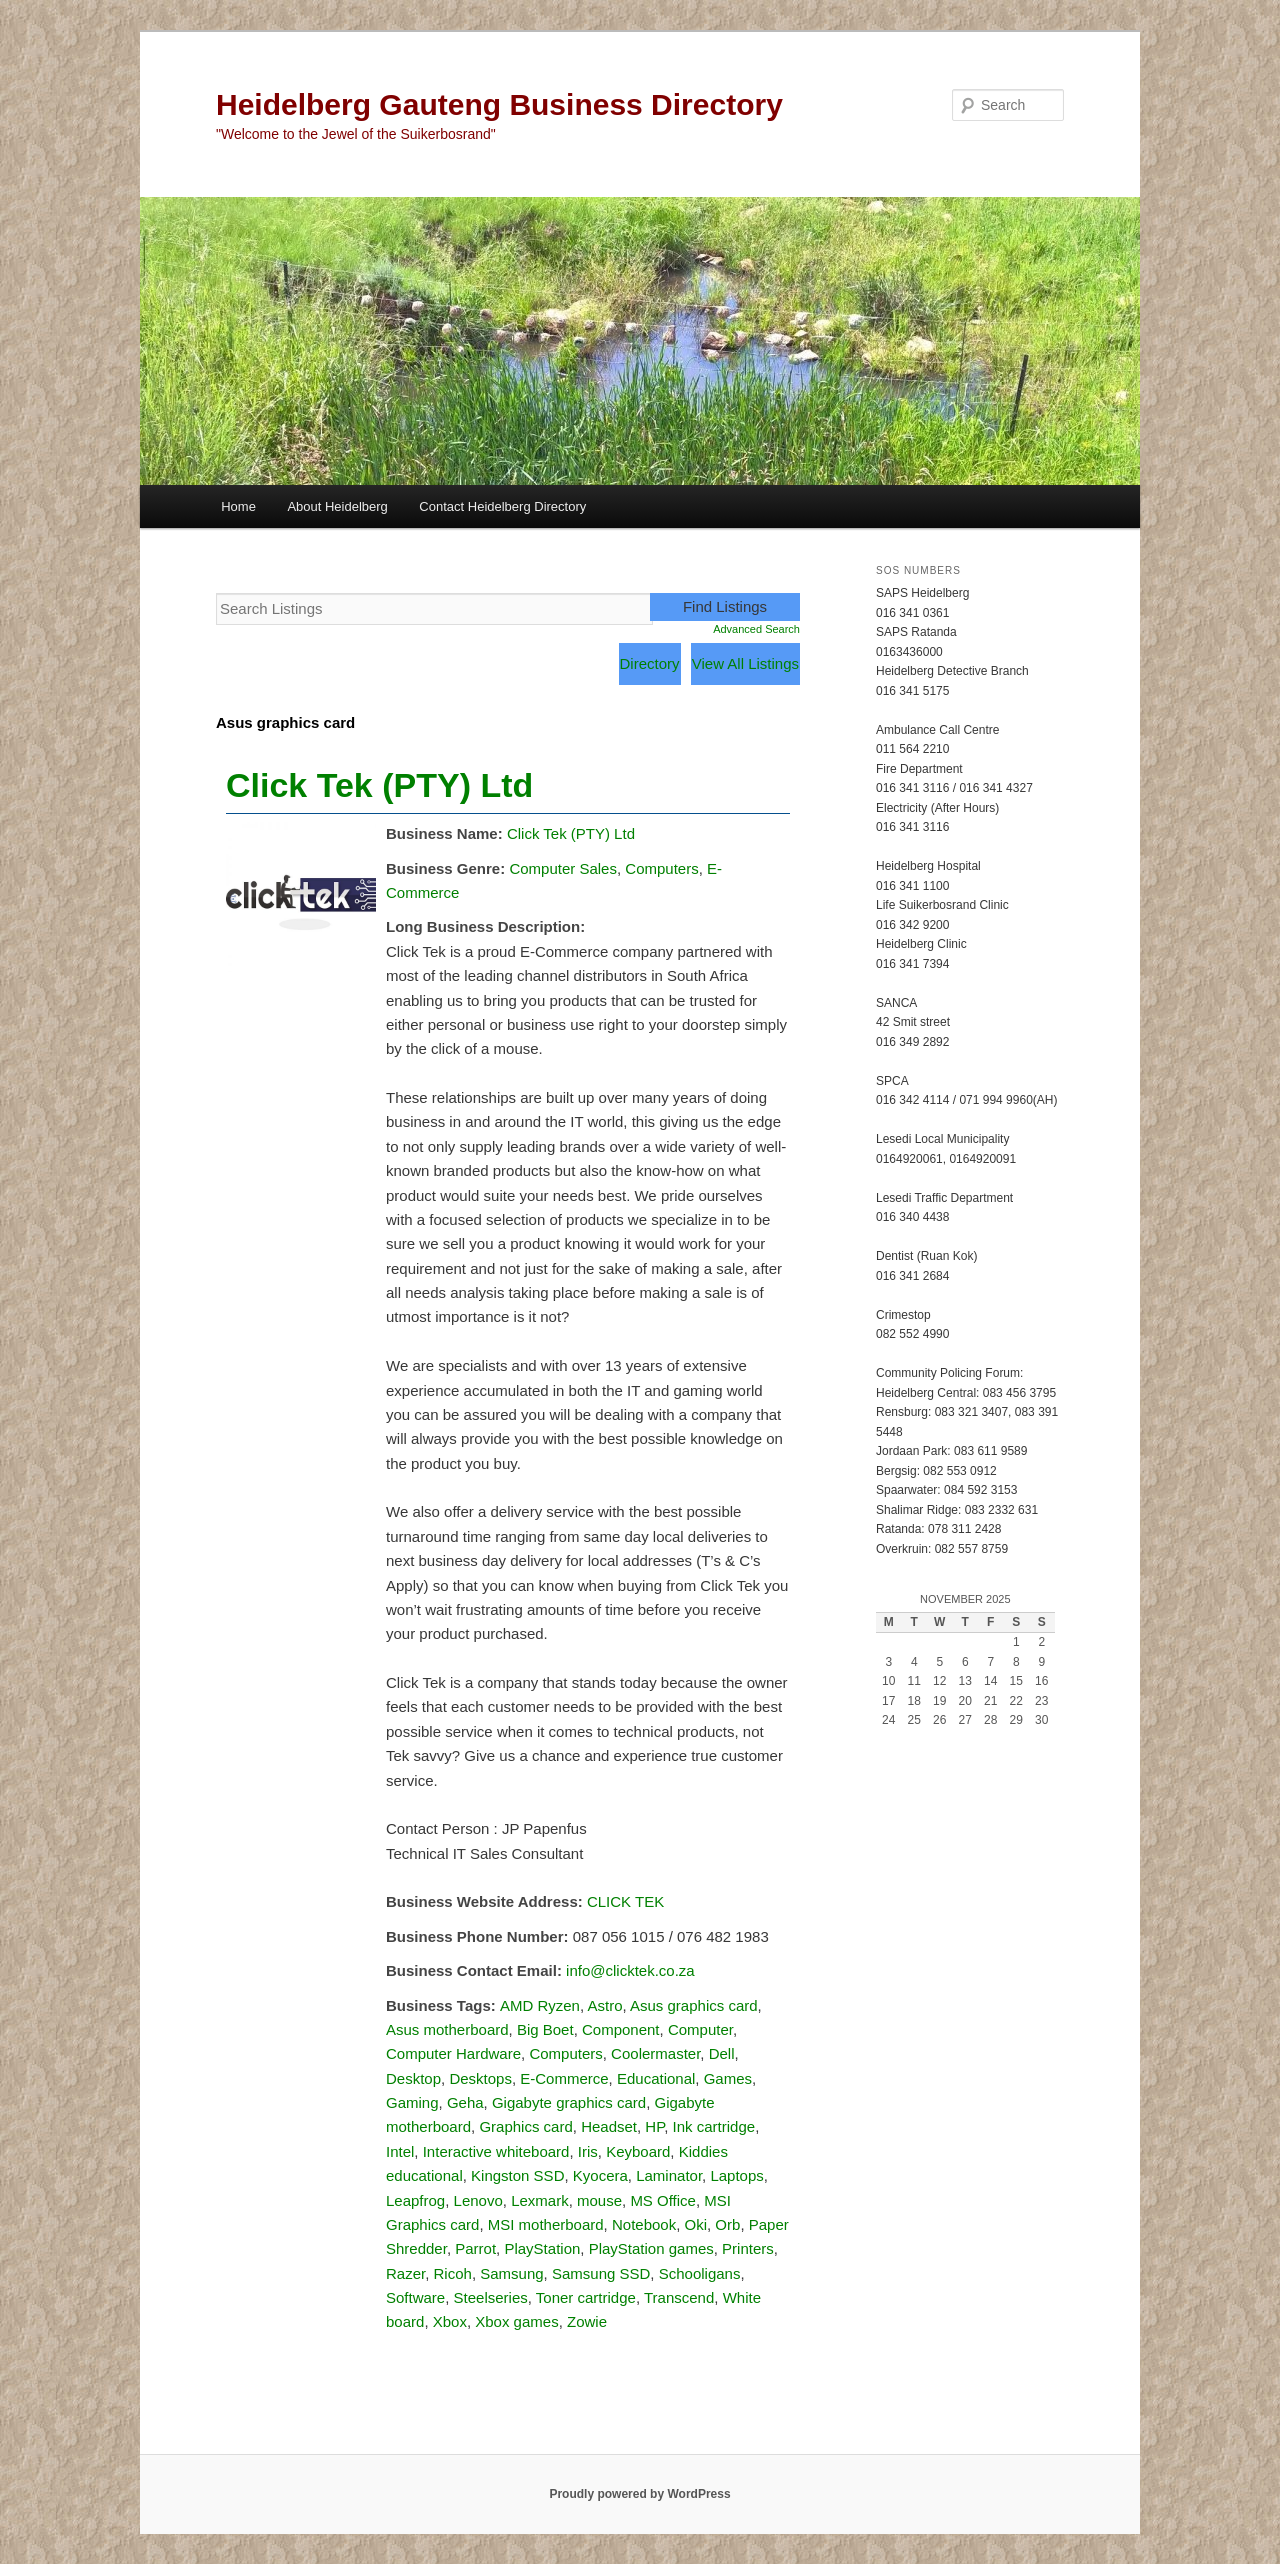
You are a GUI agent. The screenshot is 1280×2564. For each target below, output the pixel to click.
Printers (748, 2248)
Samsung (511, 2273)
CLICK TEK (625, 1901)
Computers (661, 868)
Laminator (669, 2175)
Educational (656, 2078)
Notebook (644, 2224)
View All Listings (745, 663)
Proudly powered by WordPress (639, 2494)
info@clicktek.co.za (630, 1970)
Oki (696, 2224)
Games (728, 2078)
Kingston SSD (517, 2175)
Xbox (450, 2321)
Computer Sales (563, 868)
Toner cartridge (586, 2297)
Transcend (679, 2297)
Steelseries (491, 2297)
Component (621, 2029)
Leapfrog (415, 2200)
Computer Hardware (453, 2053)
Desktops (480, 2078)
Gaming (412, 2102)
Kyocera (600, 2175)
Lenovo (478, 2200)
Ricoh (453, 2273)
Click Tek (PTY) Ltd (379, 785)
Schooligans (700, 2273)
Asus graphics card (694, 2005)
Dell (722, 2053)
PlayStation (542, 2248)
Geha (465, 2102)
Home (238, 506)
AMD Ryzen (540, 2005)
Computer (700, 2029)
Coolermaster (655, 2053)
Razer (405, 2273)
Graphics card (525, 2126)
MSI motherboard (546, 2224)
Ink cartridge (714, 2126)
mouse (599, 2200)
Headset (609, 2126)
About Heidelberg (337, 506)
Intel (400, 2151)
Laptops (736, 2175)
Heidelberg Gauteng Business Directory (499, 104)
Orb (727, 2224)
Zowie (587, 2321)
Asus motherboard (447, 2029)
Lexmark (540, 2200)
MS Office (663, 2200)
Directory (650, 663)
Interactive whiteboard (496, 2151)
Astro (604, 2005)
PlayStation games (651, 2248)
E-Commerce (564, 2078)
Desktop (413, 2078)
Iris (588, 2151)
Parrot (475, 2248)
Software (415, 2297)
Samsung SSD (601, 2273)
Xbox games (516, 2321)
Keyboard (638, 2151)
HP (654, 2126)
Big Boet (545, 2029)
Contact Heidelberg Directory (502, 506)
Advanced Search (756, 629)
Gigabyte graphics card (569, 2102)
